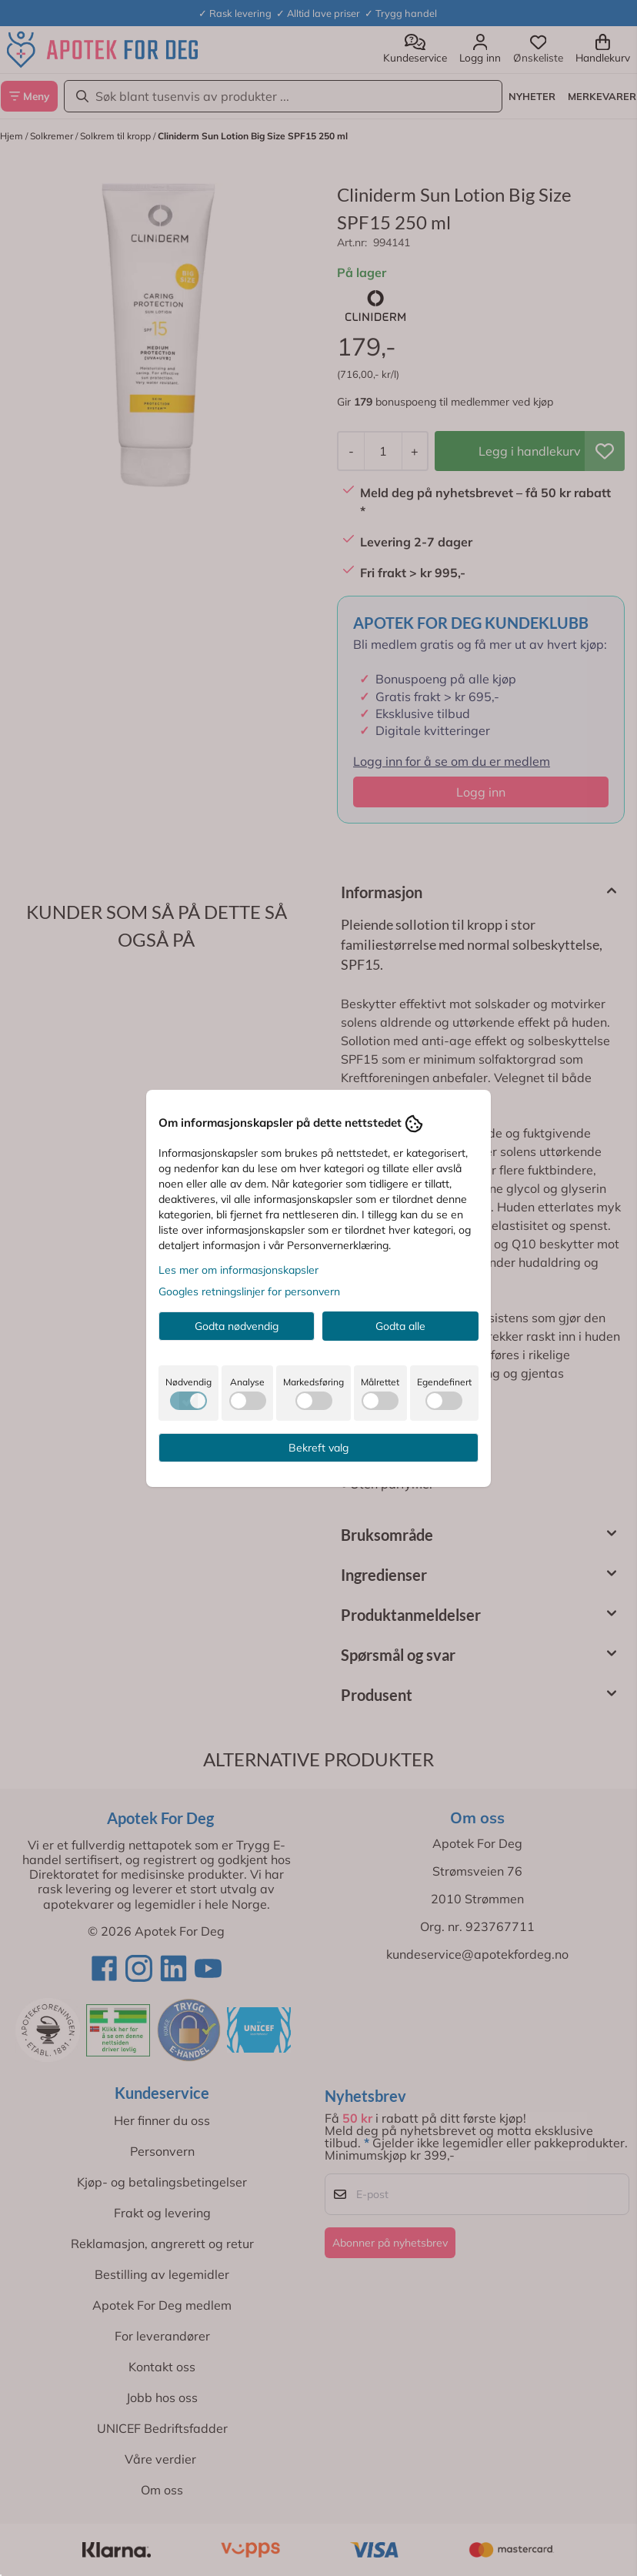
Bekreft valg (318, 1448)
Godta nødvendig (236, 1326)
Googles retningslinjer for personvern (249, 1291)
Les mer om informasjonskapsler (238, 1270)
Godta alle (400, 1326)
